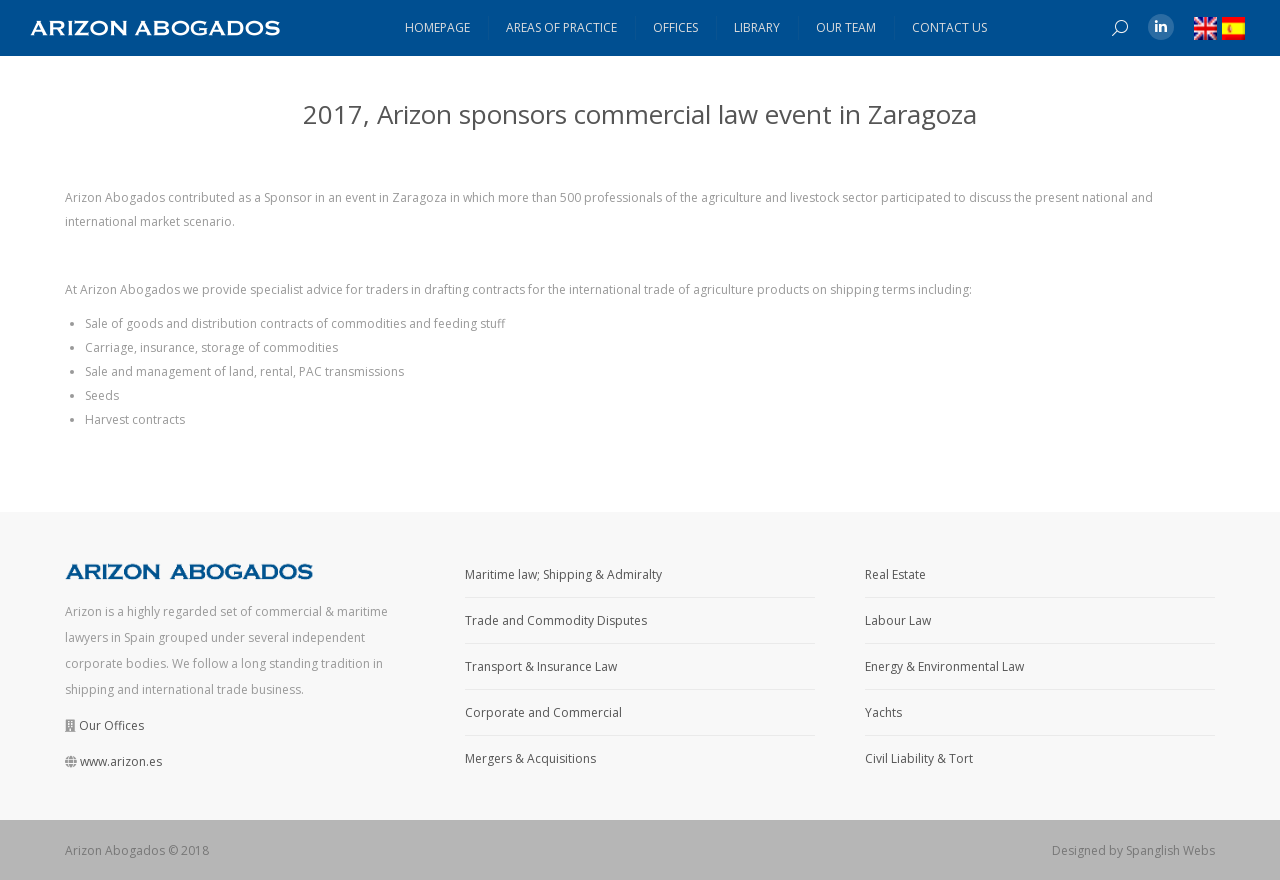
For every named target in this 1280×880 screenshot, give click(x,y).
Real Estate (895, 574)
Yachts (883, 712)
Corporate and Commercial (543, 712)
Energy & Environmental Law (944, 666)
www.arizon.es (121, 761)
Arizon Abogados (115, 850)
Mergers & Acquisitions (530, 758)
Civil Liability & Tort (919, 758)
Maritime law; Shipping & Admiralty (563, 574)
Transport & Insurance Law (541, 666)
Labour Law (898, 620)
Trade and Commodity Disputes (556, 620)
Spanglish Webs (1170, 850)
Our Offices (111, 725)
